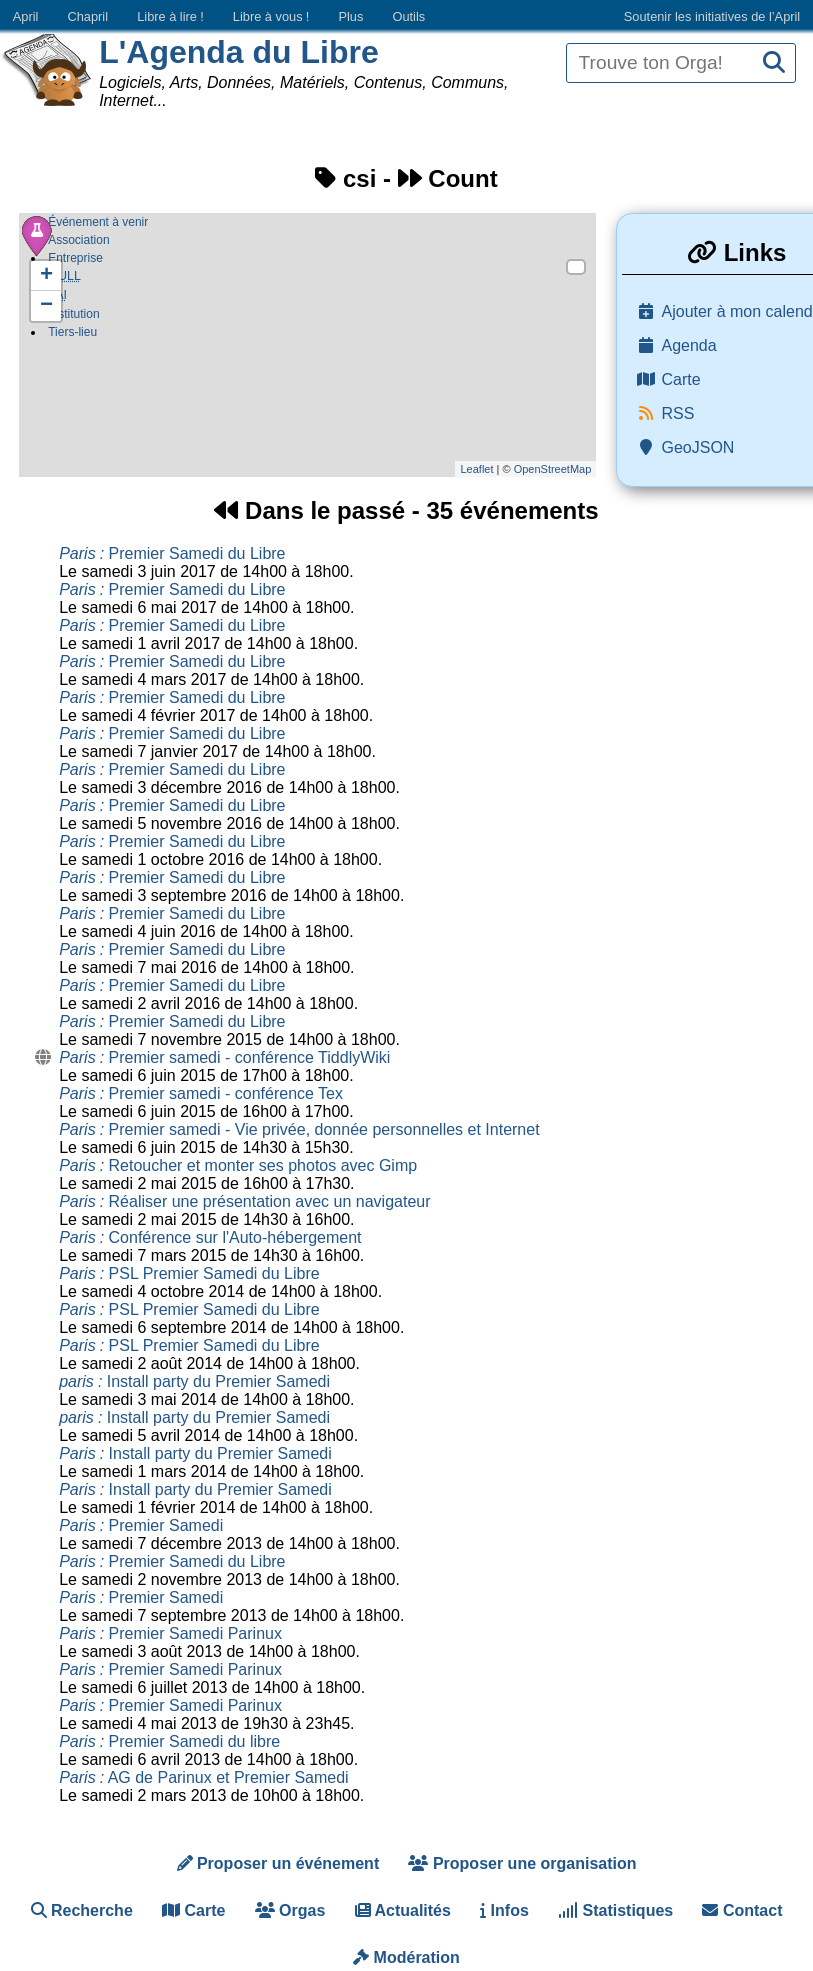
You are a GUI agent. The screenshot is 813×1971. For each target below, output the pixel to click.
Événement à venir (98, 222)
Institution (73, 318)
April (26, 16)
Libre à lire (170, 16)
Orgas (290, 1910)
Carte (193, 1910)
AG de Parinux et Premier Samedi (203, 1777)
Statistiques (615, 1910)
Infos (504, 1910)
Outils (408, 16)
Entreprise (75, 258)
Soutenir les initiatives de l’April (712, 16)
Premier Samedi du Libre (172, 553)
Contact (742, 1910)
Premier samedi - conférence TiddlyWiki (224, 1057)
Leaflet (476, 469)
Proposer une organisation (522, 1863)
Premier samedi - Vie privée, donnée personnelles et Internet (299, 1129)
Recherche (82, 1910)
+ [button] (46, 276)
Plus (350, 16)
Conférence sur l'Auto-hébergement (210, 1237)
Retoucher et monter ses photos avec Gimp (238, 1165)
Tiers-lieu (72, 336)
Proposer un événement (278, 1863)
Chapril (88, 16)
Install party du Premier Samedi (194, 1381)
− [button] (46, 306)
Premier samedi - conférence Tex (201, 1093)
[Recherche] (774, 63)
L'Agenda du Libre (239, 52)
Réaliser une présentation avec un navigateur (244, 1201)
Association (78, 240)
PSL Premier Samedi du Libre (189, 1273)
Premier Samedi (141, 1525)
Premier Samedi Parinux (170, 1633)
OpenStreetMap (553, 469)
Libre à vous (271, 16)
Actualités (403, 1910)
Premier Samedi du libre (169, 1741)
